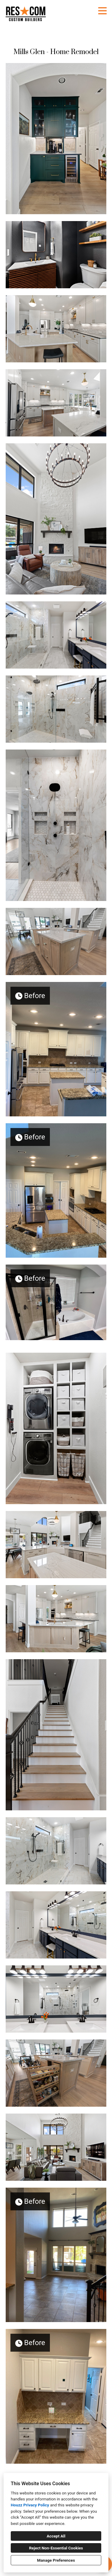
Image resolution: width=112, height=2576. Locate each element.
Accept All (56, 2536)
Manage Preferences (56, 2560)
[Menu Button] (102, 11)
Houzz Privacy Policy (30, 2505)
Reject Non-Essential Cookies (56, 2548)
